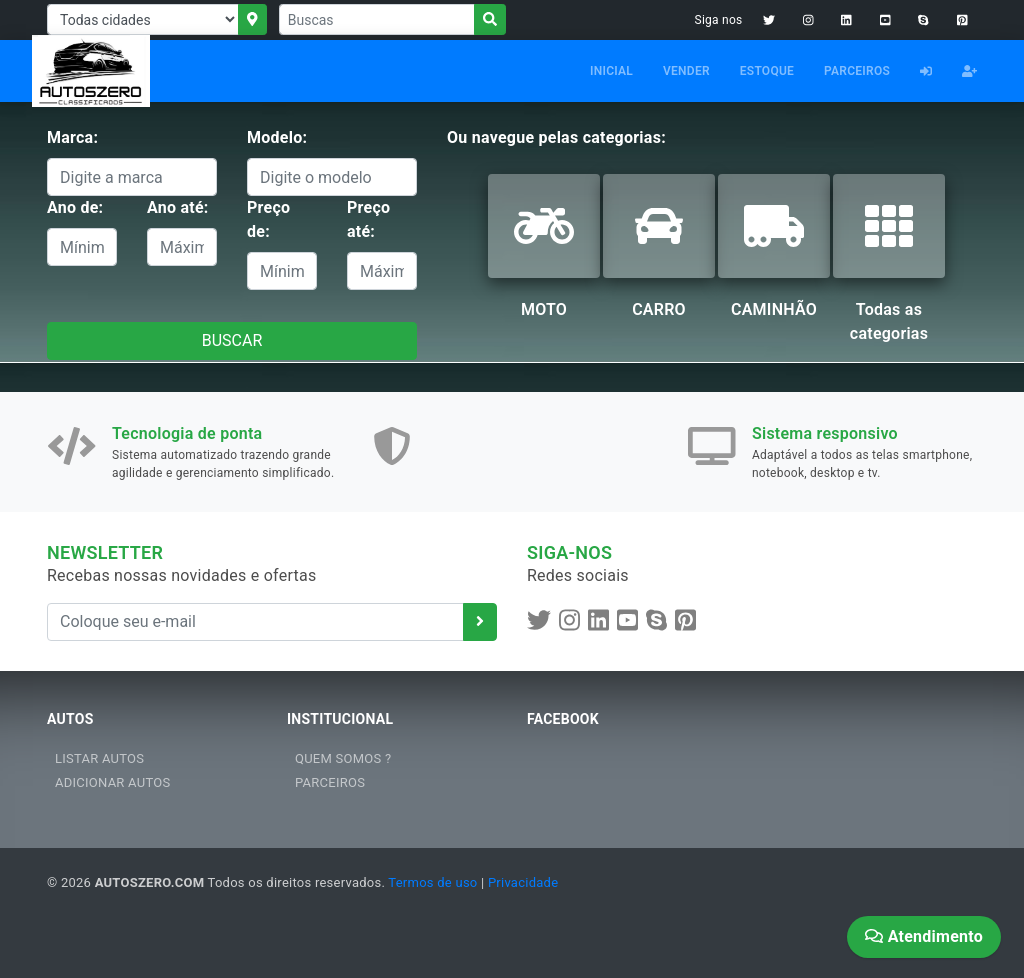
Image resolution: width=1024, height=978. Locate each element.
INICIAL (611, 71)
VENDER (686, 71)
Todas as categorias (889, 321)
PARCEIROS (857, 71)
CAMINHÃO (774, 309)
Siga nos (719, 20)
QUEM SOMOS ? (343, 758)
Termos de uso (432, 882)
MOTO (544, 309)
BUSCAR (232, 340)
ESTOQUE (767, 71)
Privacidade (523, 882)
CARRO (659, 309)
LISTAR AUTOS (99, 758)
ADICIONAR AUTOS (112, 782)
